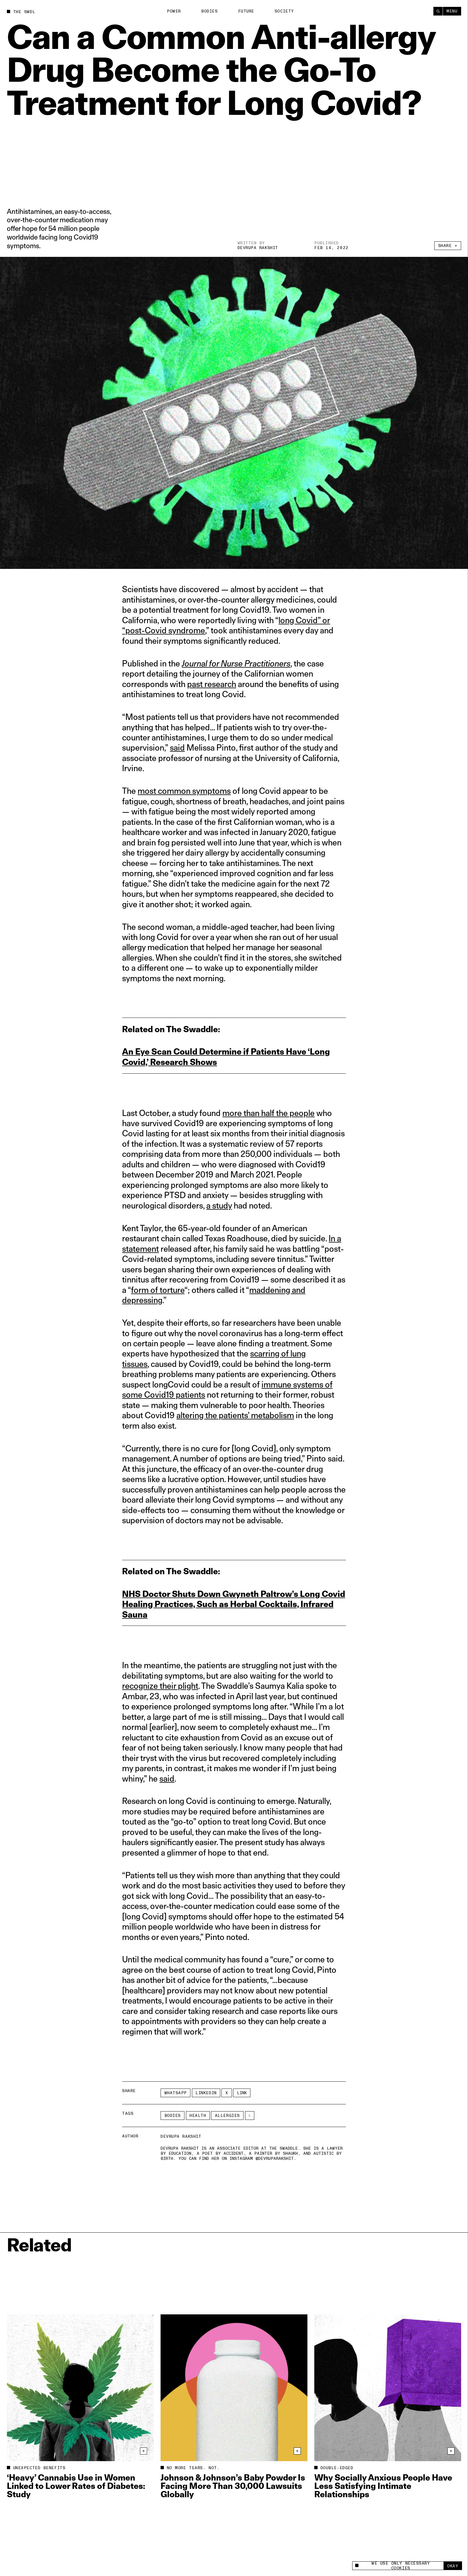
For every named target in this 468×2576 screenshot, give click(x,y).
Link (242, 2093)
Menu (452, 11)
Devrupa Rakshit (258, 248)
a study (219, 1205)
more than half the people (268, 1113)
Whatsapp (175, 2093)
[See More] (249, 2115)
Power (174, 11)
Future (246, 11)
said (177, 747)
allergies (227, 2115)
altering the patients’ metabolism (235, 1415)
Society (284, 11)
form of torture (157, 1290)
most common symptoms (184, 791)
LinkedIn (205, 2093)
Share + (448, 246)
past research (211, 684)
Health (198, 2115)
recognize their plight (160, 1686)
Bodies (209, 11)
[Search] (438, 11)
